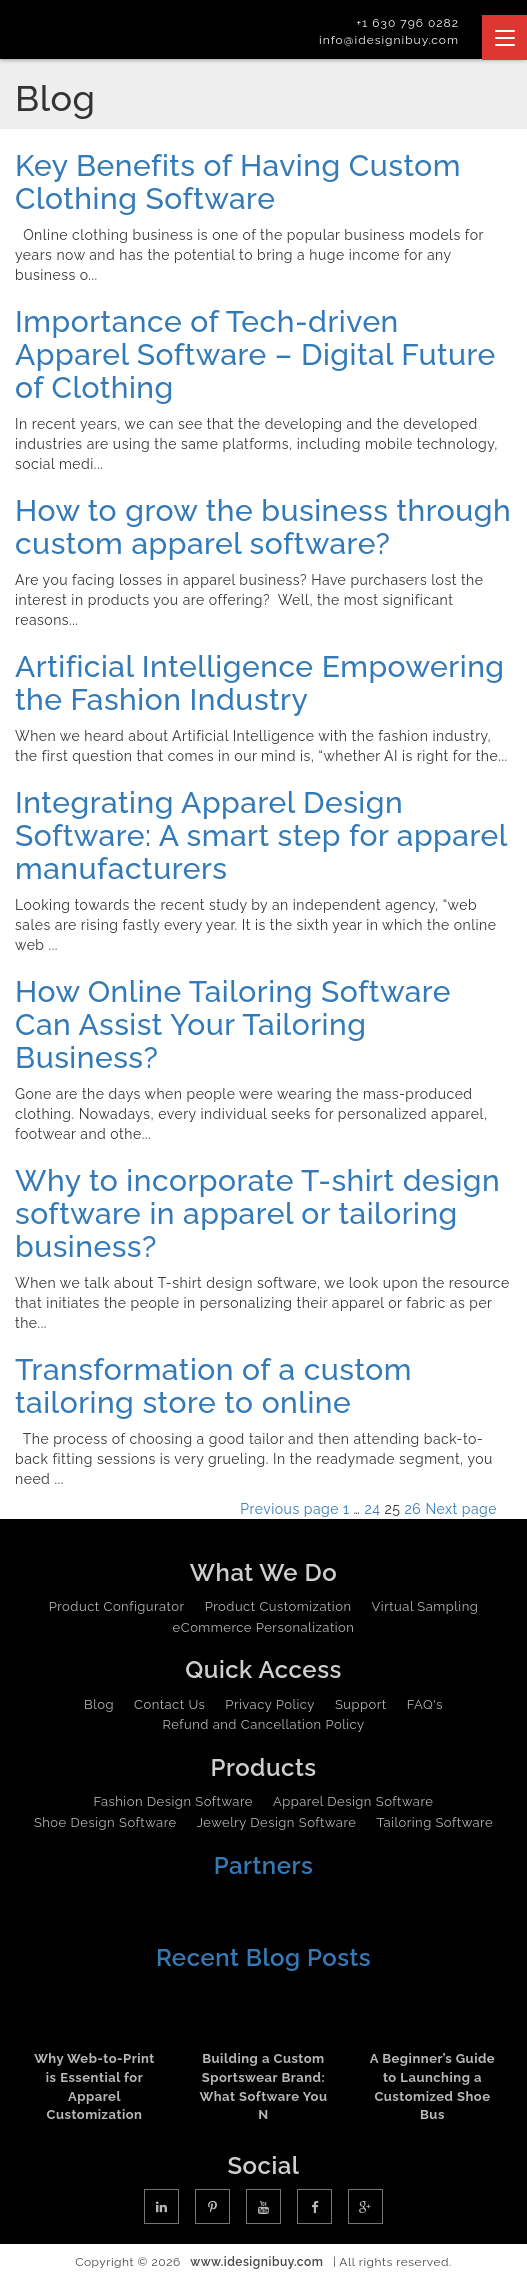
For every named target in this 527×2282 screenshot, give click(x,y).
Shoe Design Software (105, 1822)
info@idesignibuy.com (389, 40)
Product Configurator (117, 1606)
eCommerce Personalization (264, 1627)
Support (361, 1704)
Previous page (289, 1509)
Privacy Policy (270, 1704)
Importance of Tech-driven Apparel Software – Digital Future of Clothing (255, 354)
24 (373, 1509)
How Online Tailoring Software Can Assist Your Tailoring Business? (233, 1024)
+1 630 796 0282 (407, 23)
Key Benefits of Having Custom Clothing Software (238, 182)
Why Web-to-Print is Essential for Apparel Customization (94, 2086)
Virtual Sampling (425, 1606)
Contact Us (169, 1704)
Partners (264, 1865)
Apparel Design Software (353, 1801)
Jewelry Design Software (277, 1822)
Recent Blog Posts (263, 1957)
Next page (461, 1509)
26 (413, 1509)
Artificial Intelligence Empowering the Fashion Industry (260, 683)
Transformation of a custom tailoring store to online (213, 1386)
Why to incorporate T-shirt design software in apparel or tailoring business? (257, 1213)
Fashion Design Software (173, 1801)
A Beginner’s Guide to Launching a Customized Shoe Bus (432, 2086)
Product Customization (278, 1606)
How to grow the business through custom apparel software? (263, 527)
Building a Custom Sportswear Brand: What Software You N (263, 2086)
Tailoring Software (434, 1822)
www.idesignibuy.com (256, 2262)
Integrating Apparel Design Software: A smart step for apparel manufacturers (261, 835)
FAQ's (425, 1704)
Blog (99, 1704)
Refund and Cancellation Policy (263, 1724)
